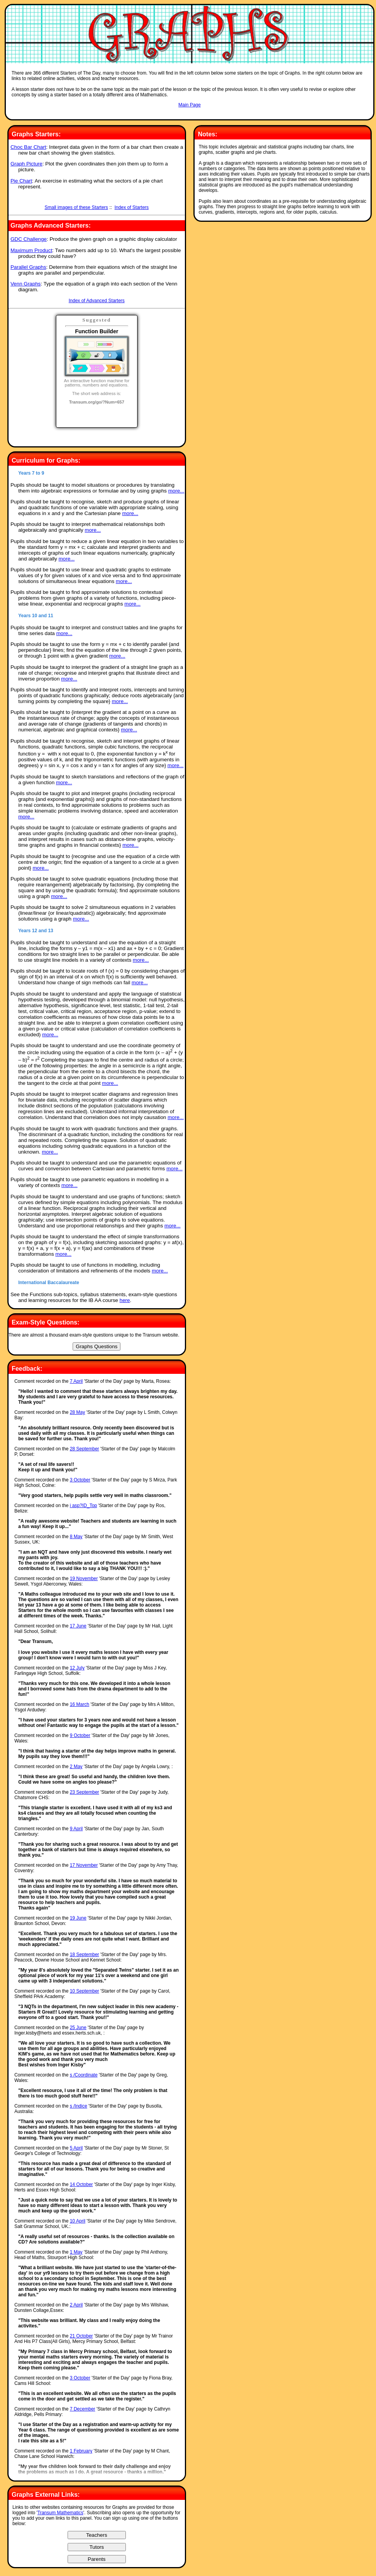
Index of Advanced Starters (97, 300)
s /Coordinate (83, 2075)
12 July (77, 1668)
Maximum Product (31, 250)
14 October (81, 2184)
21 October (81, 2336)
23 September (84, 1792)
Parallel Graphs (28, 267)
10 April (77, 2221)
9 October (80, 1735)
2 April (76, 2305)
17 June (78, 1626)
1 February (81, 2451)
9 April (76, 1828)
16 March (79, 1704)
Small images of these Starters (76, 207)
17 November (84, 1865)
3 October (80, 1480)
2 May (76, 1766)
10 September (84, 1991)
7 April (76, 1381)
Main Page (189, 105)
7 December (82, 2409)
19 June (78, 1918)
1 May (76, 2252)
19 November (84, 1578)
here (125, 1300)
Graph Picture (26, 164)
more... (176, 491)
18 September (84, 1954)
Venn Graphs (25, 284)
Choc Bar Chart (28, 147)
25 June (78, 2027)
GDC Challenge (28, 239)
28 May (77, 1412)
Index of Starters (132, 207)
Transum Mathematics (60, 2512)
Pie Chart (21, 181)
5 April (76, 2148)
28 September (84, 1449)
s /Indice (78, 2106)
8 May (76, 1536)
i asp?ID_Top (83, 1505)
